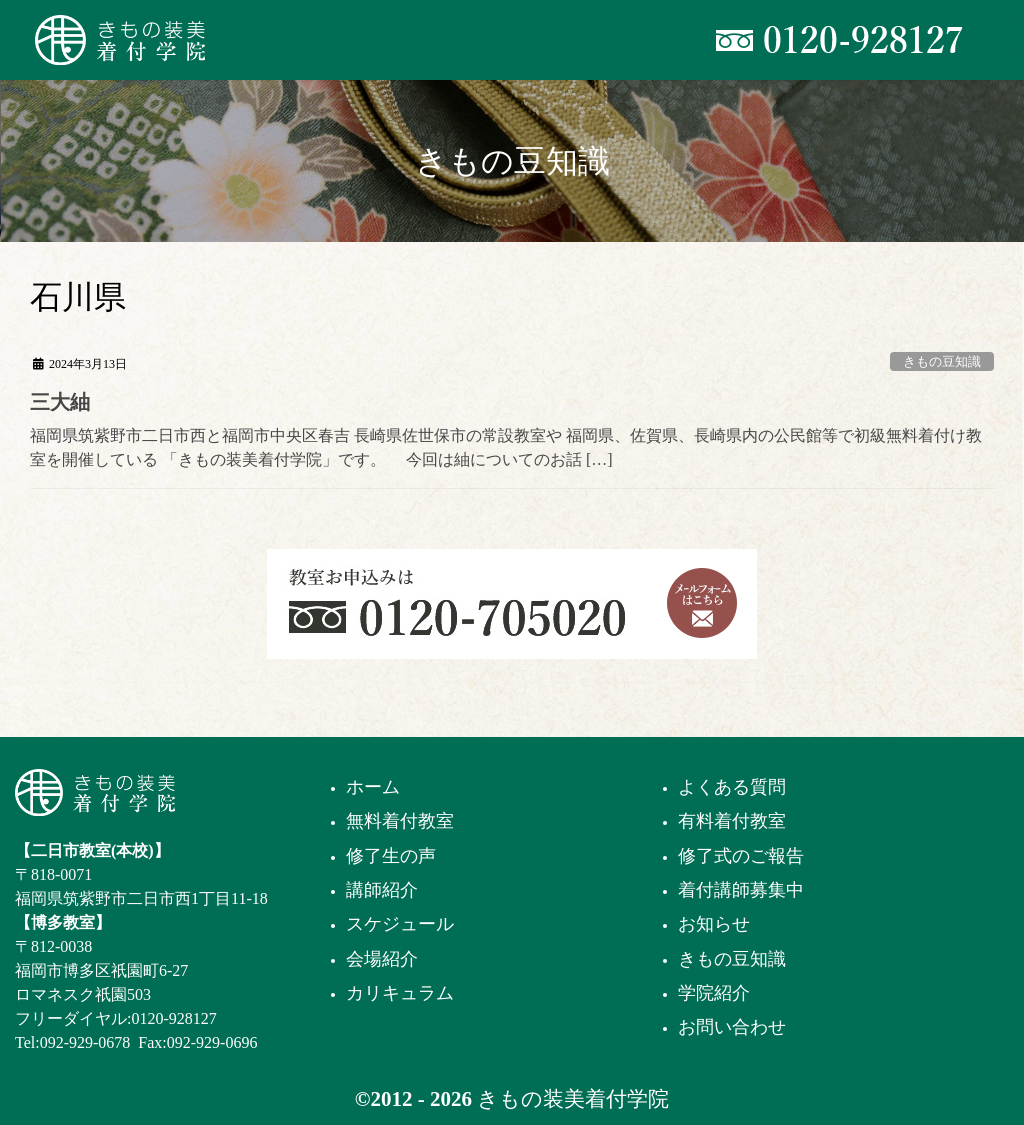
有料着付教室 (732, 821)
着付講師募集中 (741, 890)
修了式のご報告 (741, 856)
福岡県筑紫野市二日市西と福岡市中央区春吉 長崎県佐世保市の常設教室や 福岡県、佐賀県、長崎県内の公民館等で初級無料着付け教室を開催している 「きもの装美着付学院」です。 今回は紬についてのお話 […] (506, 447)
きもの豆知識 (942, 362)
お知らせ (714, 924)
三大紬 (60, 402)
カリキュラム (400, 993)
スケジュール (400, 924)
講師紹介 (382, 890)
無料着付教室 (400, 821)
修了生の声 (391, 856)
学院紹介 (714, 993)
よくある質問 (732, 787)
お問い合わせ (732, 1027)
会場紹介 (382, 959)
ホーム (373, 787)
